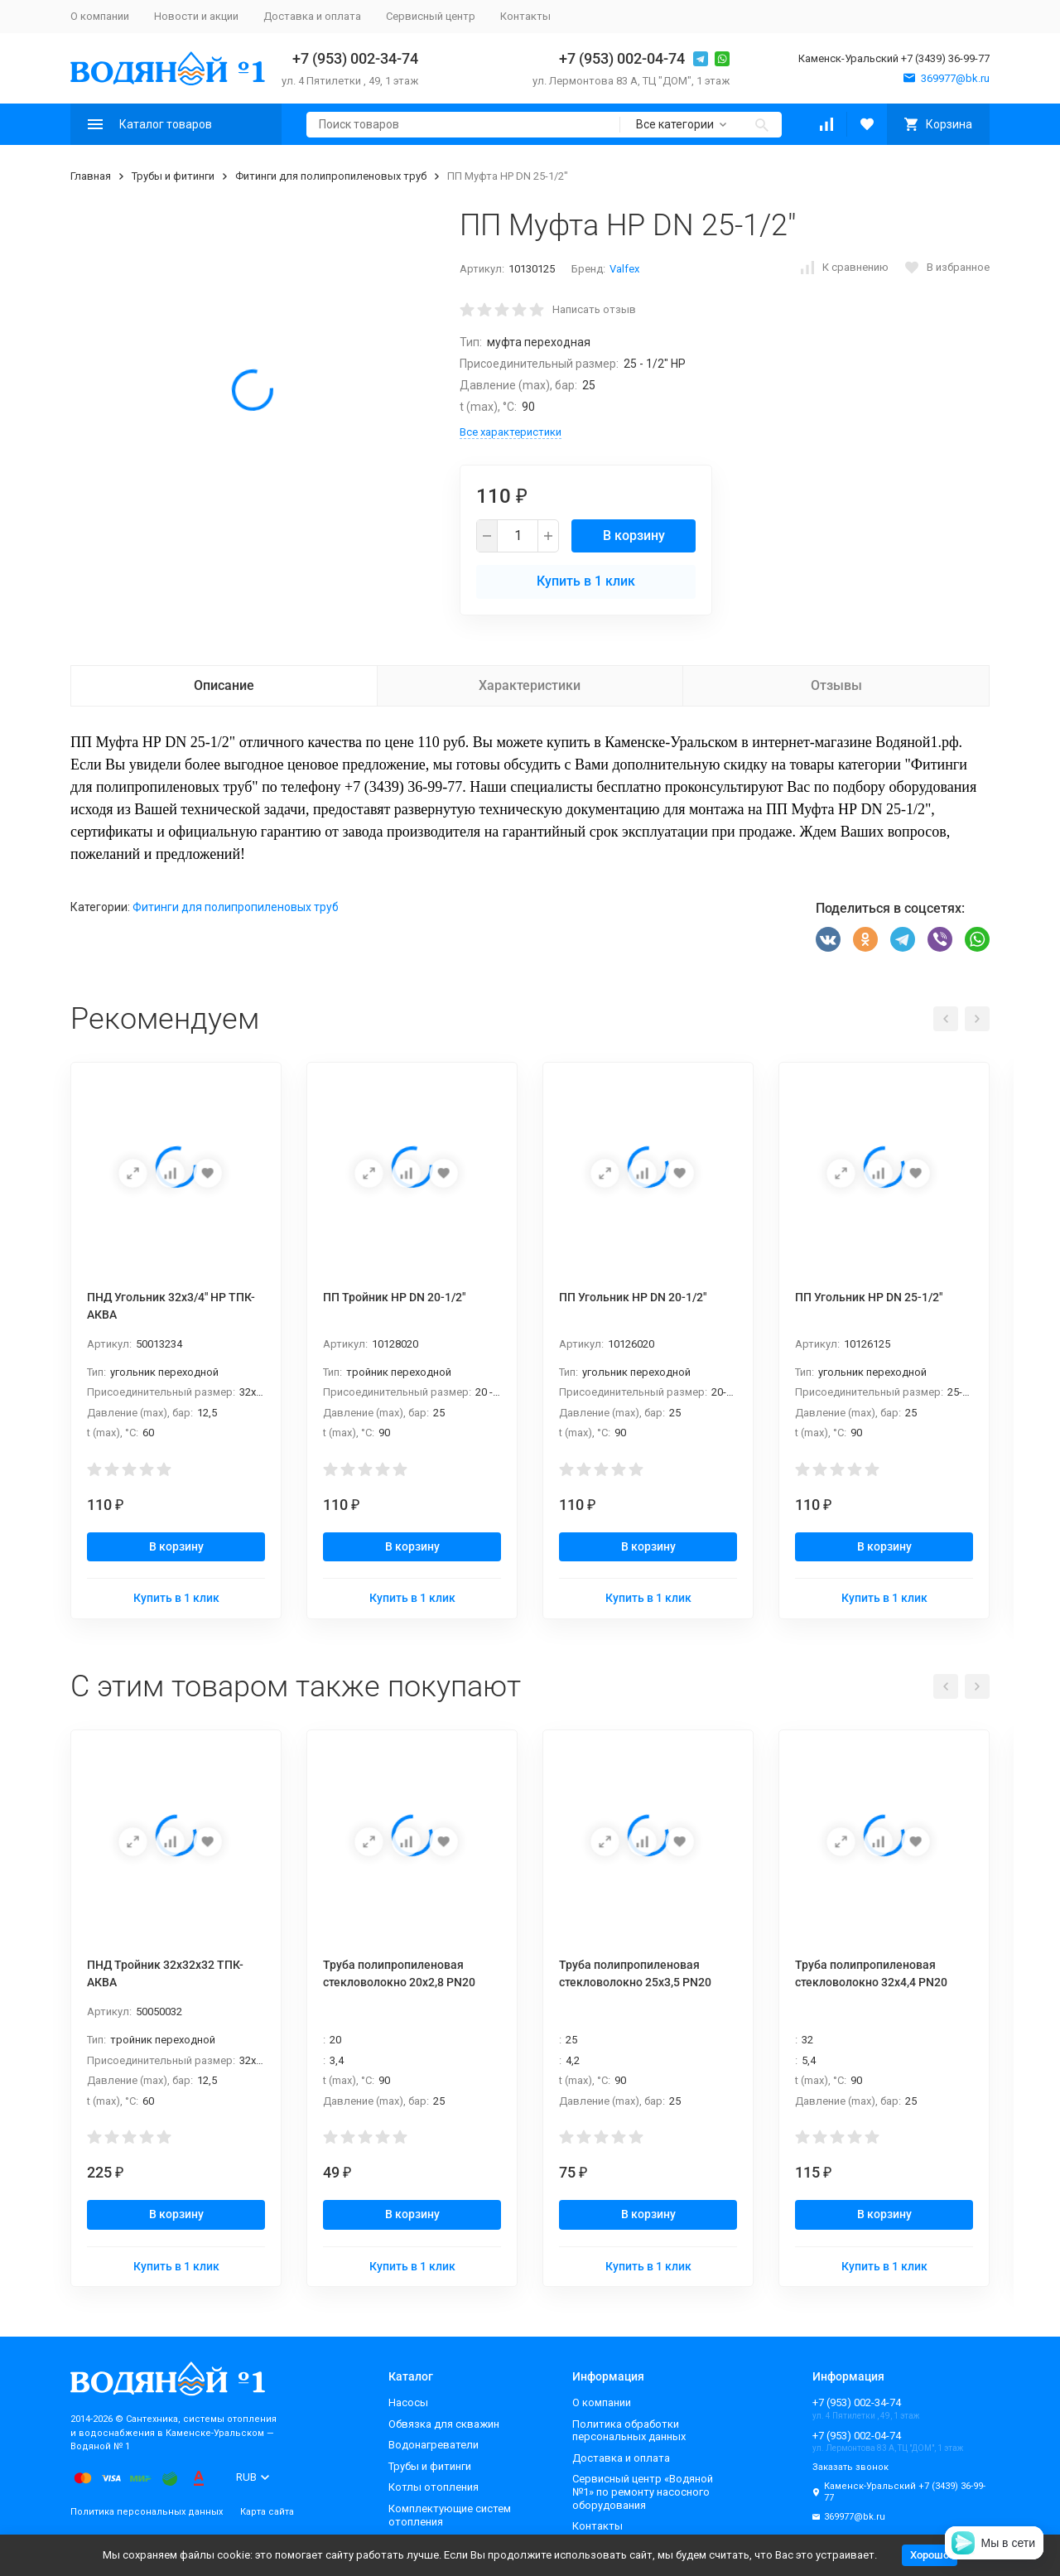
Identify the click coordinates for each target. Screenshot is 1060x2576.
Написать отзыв (594, 309)
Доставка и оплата (312, 16)
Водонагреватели (433, 2445)
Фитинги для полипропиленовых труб (330, 176)
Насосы (408, 2402)
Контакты (525, 16)
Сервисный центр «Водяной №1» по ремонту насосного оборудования (642, 2491)
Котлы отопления (433, 2487)
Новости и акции (196, 16)
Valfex (624, 269)
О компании (99, 16)
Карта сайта (267, 2511)
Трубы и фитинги (173, 176)
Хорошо (929, 2555)
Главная (90, 176)
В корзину (634, 535)
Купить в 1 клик (586, 581)
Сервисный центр (430, 16)
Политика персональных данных (146, 2511)
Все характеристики (510, 432)
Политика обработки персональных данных (629, 2430)
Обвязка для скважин (443, 2424)
